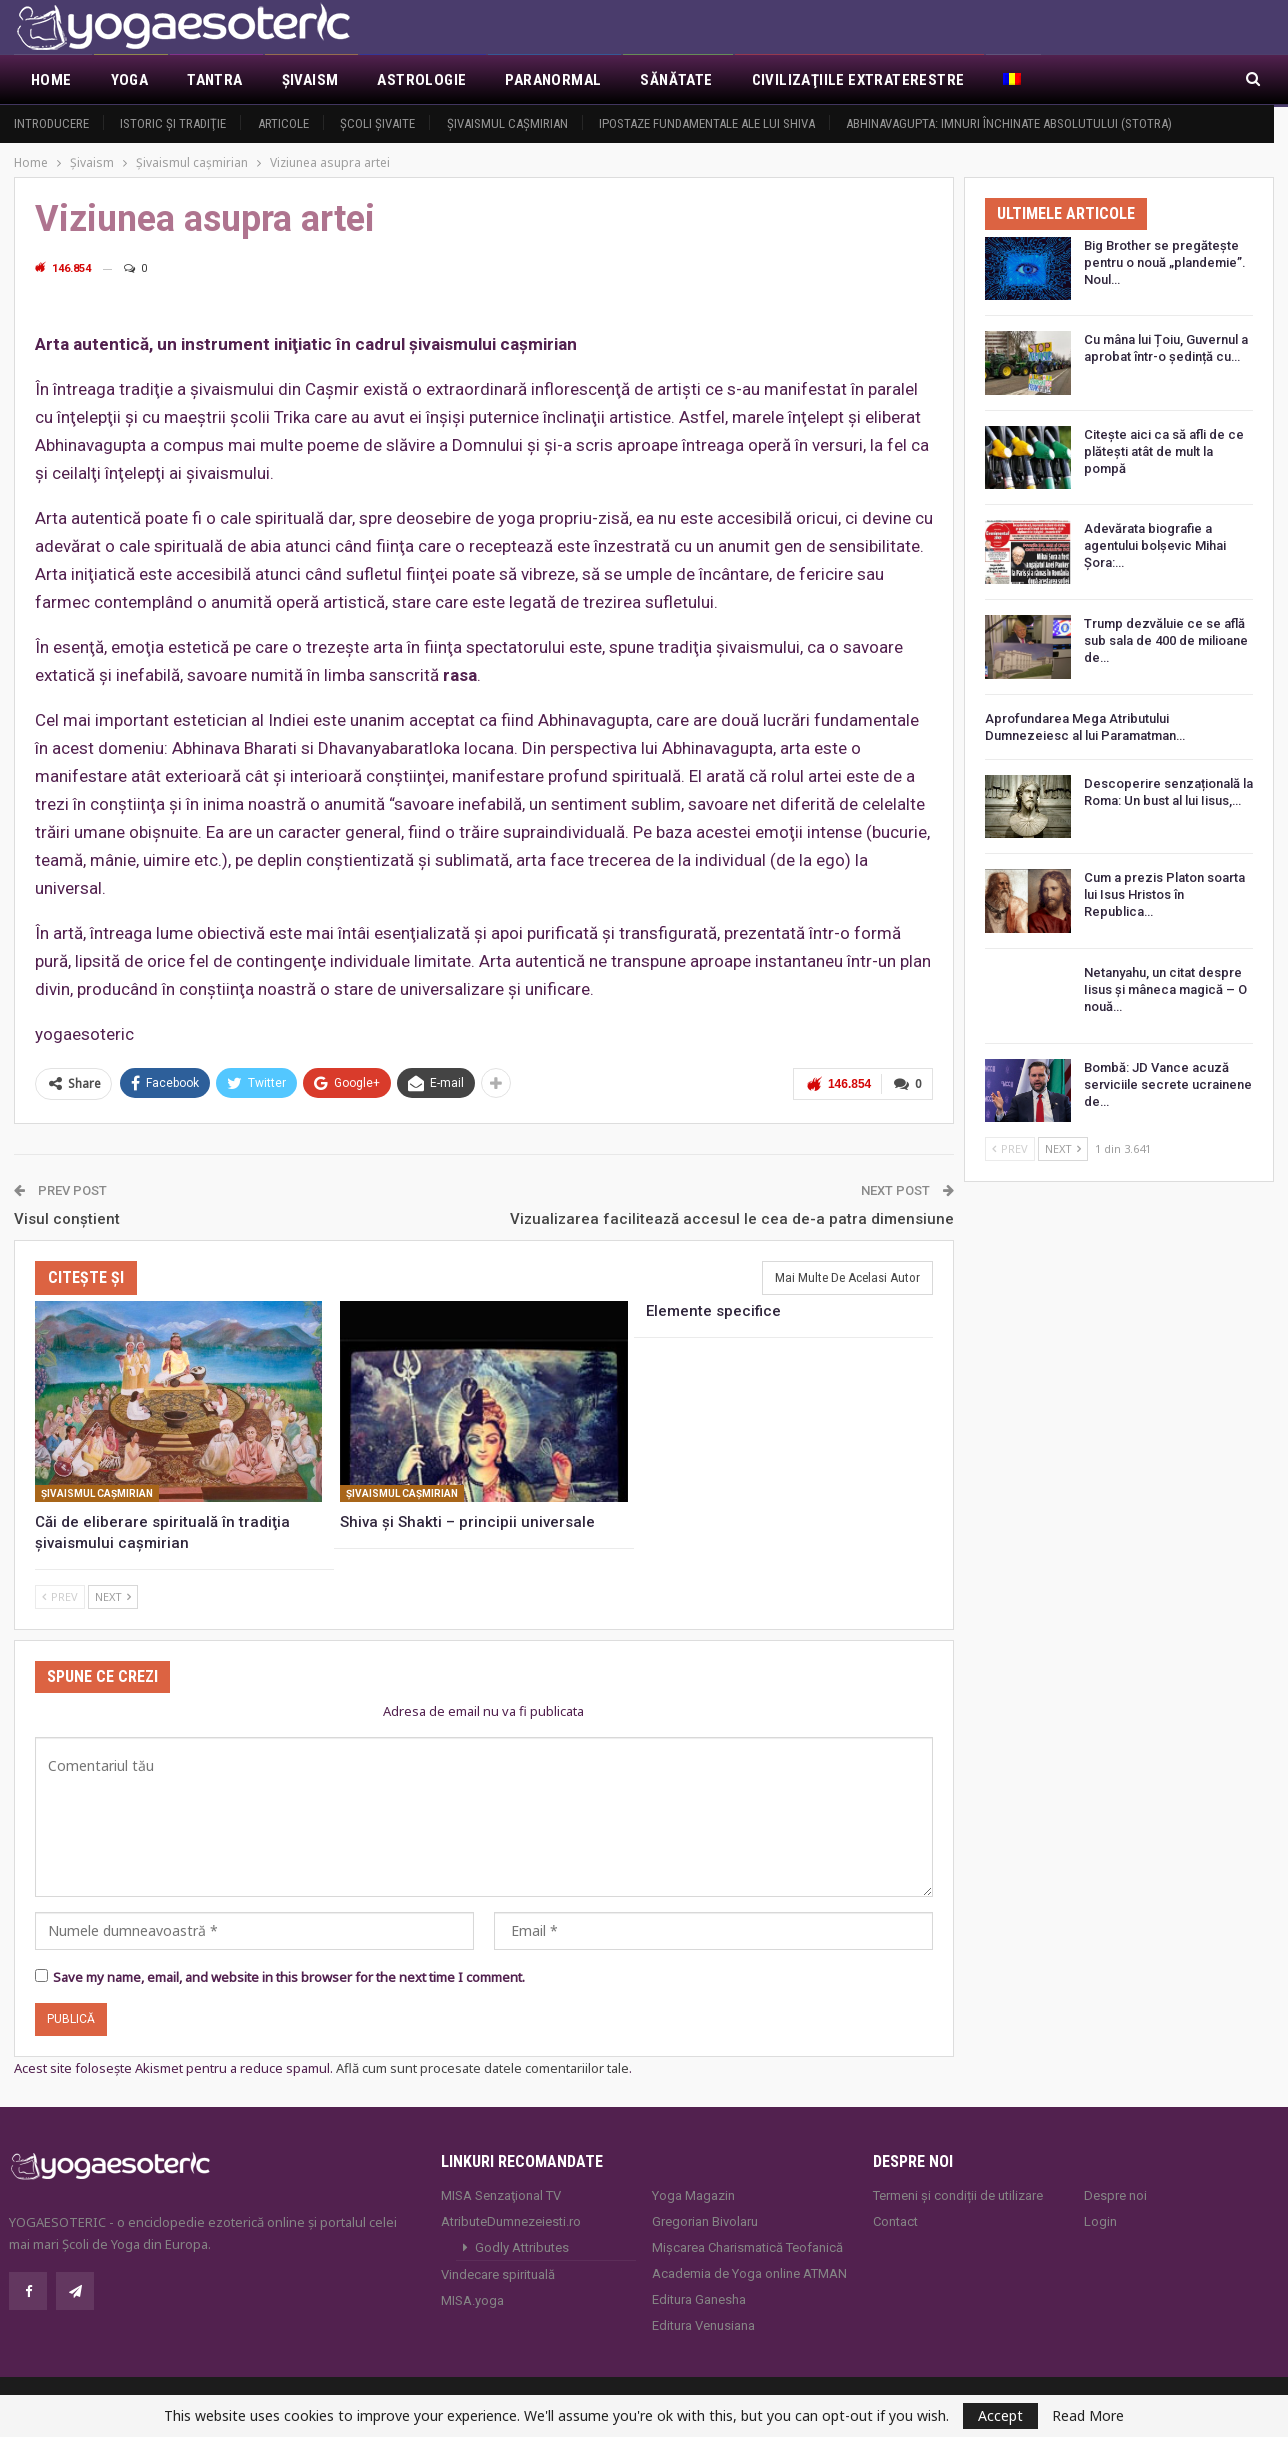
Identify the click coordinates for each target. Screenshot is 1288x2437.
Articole (283, 123)
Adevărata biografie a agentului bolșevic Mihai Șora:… (1155, 545)
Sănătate (676, 80)
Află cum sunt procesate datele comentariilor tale (482, 2067)
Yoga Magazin (693, 2193)
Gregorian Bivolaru (705, 2219)
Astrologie (421, 80)
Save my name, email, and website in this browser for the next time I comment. (289, 1976)
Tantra (214, 80)
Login (1100, 2219)
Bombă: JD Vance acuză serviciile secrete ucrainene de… (1168, 1084)
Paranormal (553, 80)
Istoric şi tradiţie (173, 123)
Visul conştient (67, 1217)
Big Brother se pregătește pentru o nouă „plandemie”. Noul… (1165, 262)
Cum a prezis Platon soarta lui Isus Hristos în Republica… (1164, 894)
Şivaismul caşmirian (507, 123)
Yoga (130, 80)
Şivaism (310, 80)
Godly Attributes (522, 2245)
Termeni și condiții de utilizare (958, 2193)
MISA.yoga (472, 2298)
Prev (60, 1595)
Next (113, 1595)
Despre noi (1115, 2193)
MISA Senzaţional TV (501, 2193)
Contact (895, 2219)
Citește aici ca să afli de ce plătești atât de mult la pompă (1164, 451)
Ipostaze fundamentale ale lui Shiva (707, 123)
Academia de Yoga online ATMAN (749, 2271)
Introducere (51, 123)
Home (51, 80)
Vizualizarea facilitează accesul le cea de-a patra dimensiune (732, 1217)
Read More (1088, 2416)
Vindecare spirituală (498, 2272)
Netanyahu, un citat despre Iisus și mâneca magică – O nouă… (1165, 989)
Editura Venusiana (703, 2323)
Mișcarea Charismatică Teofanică (747, 2245)
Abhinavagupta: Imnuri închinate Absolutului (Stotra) (1009, 123)
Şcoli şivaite (377, 123)
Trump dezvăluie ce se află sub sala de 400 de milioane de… (1166, 640)
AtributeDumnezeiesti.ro (511, 2219)
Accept (1000, 2415)
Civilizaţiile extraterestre (858, 80)
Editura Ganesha (699, 2297)
